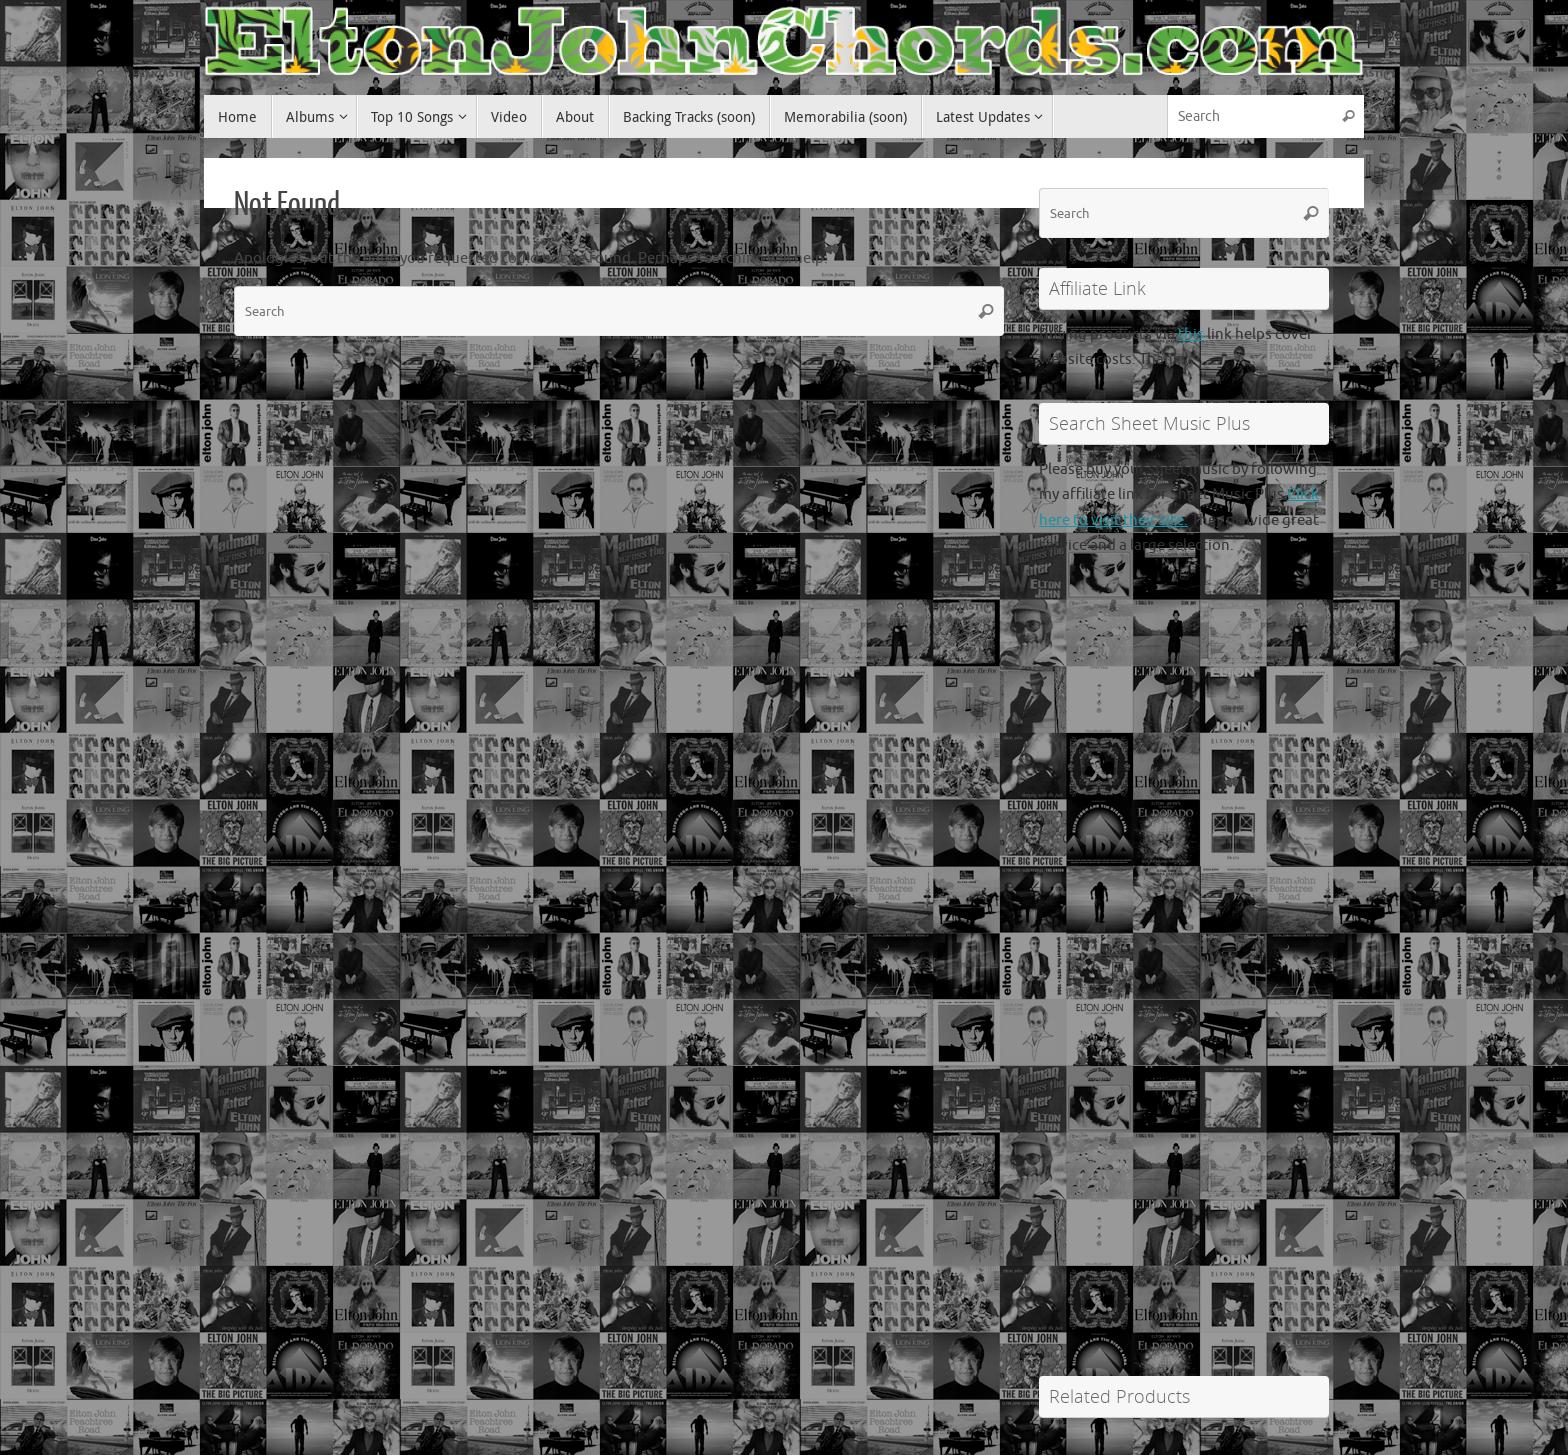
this (1191, 334)
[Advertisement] (1184, 1021)
